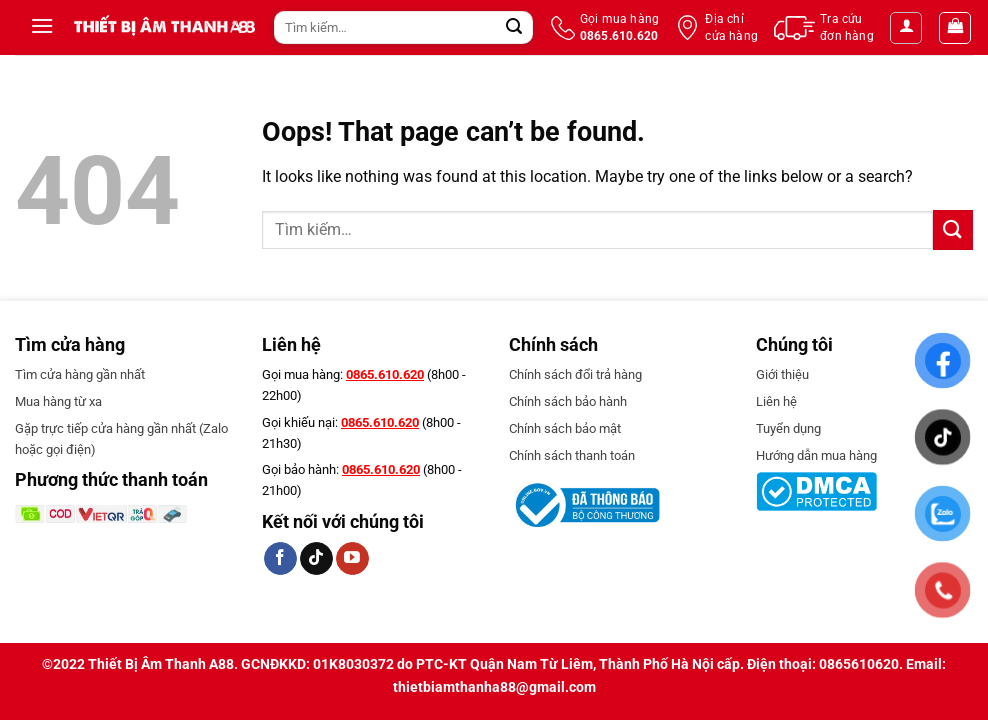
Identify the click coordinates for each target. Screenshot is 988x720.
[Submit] (514, 28)
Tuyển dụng (788, 428)
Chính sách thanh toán (572, 455)
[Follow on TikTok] (316, 559)
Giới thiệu (782, 374)
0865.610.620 (385, 374)
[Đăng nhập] (906, 28)
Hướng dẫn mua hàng (816, 455)
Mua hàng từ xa (58, 401)
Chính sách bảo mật (565, 428)
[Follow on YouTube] (352, 559)
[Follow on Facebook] (280, 559)
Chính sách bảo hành (568, 401)
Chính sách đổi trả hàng (575, 374)
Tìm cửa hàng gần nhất (80, 374)
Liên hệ (776, 401)
